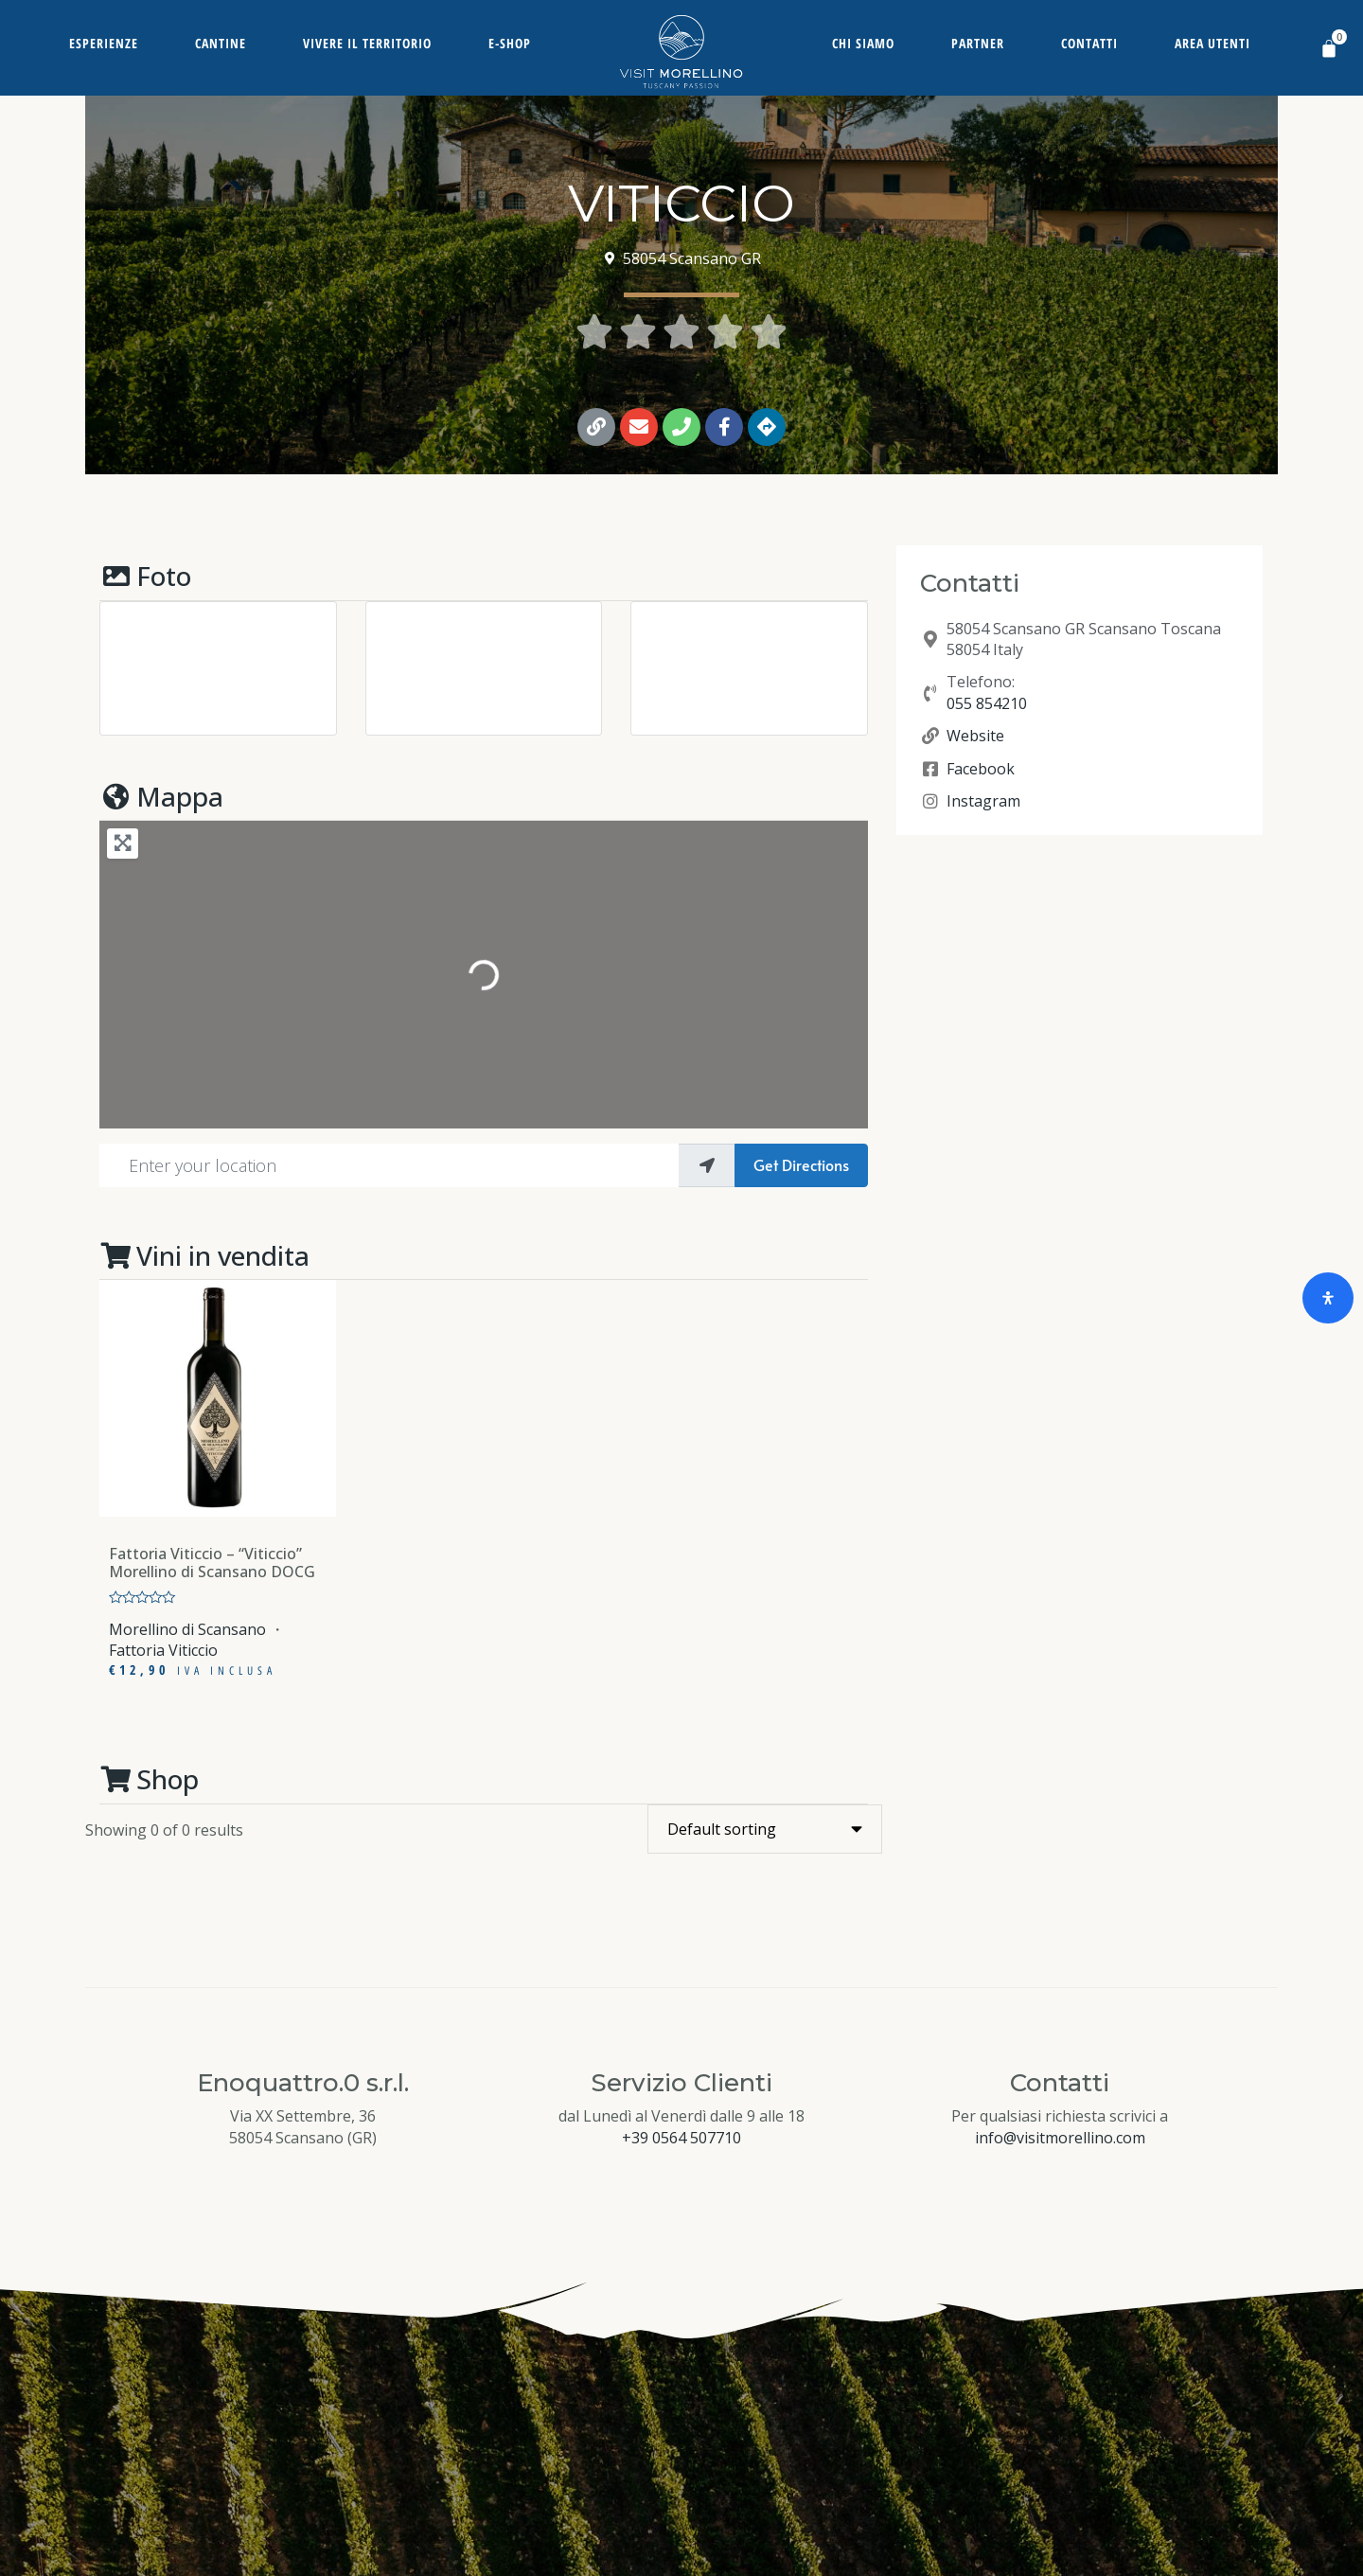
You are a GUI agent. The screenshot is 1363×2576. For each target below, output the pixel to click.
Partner (977, 43)
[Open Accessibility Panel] (1328, 1298)
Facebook (981, 768)
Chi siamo (863, 43)
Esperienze (103, 43)
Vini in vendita (204, 1255)
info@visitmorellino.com (1060, 2137)
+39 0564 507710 (681, 2137)
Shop (149, 1779)
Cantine (220, 43)
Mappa (161, 796)
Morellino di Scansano (187, 1629)
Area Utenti (1212, 43)
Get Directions (801, 1164)
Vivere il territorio (367, 43)
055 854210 (987, 703)
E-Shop (509, 43)
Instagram (983, 801)
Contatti (1089, 43)
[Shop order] (764, 1829)
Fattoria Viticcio (163, 1650)
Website (975, 735)
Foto (145, 576)
